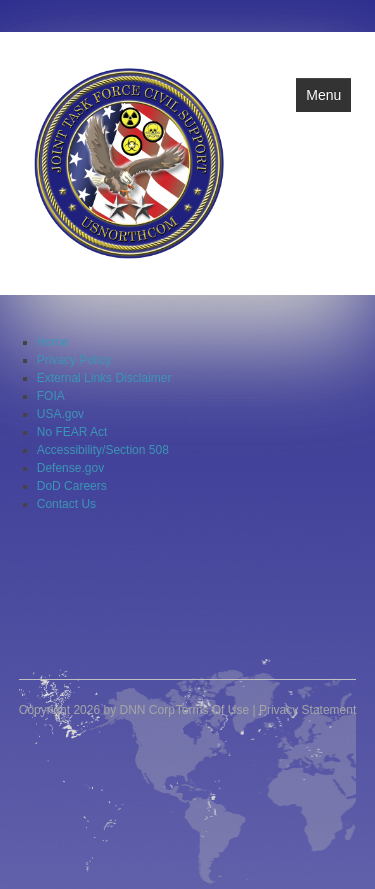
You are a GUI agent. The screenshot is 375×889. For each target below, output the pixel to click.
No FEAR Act (72, 432)
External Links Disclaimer (104, 378)
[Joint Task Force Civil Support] (129, 162)
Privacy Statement (307, 710)
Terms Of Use (212, 710)
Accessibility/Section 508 (103, 450)
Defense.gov (70, 468)
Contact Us (66, 504)
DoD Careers (72, 486)
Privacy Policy (74, 360)
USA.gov (60, 414)
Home (53, 342)
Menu (323, 95)
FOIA (51, 396)
